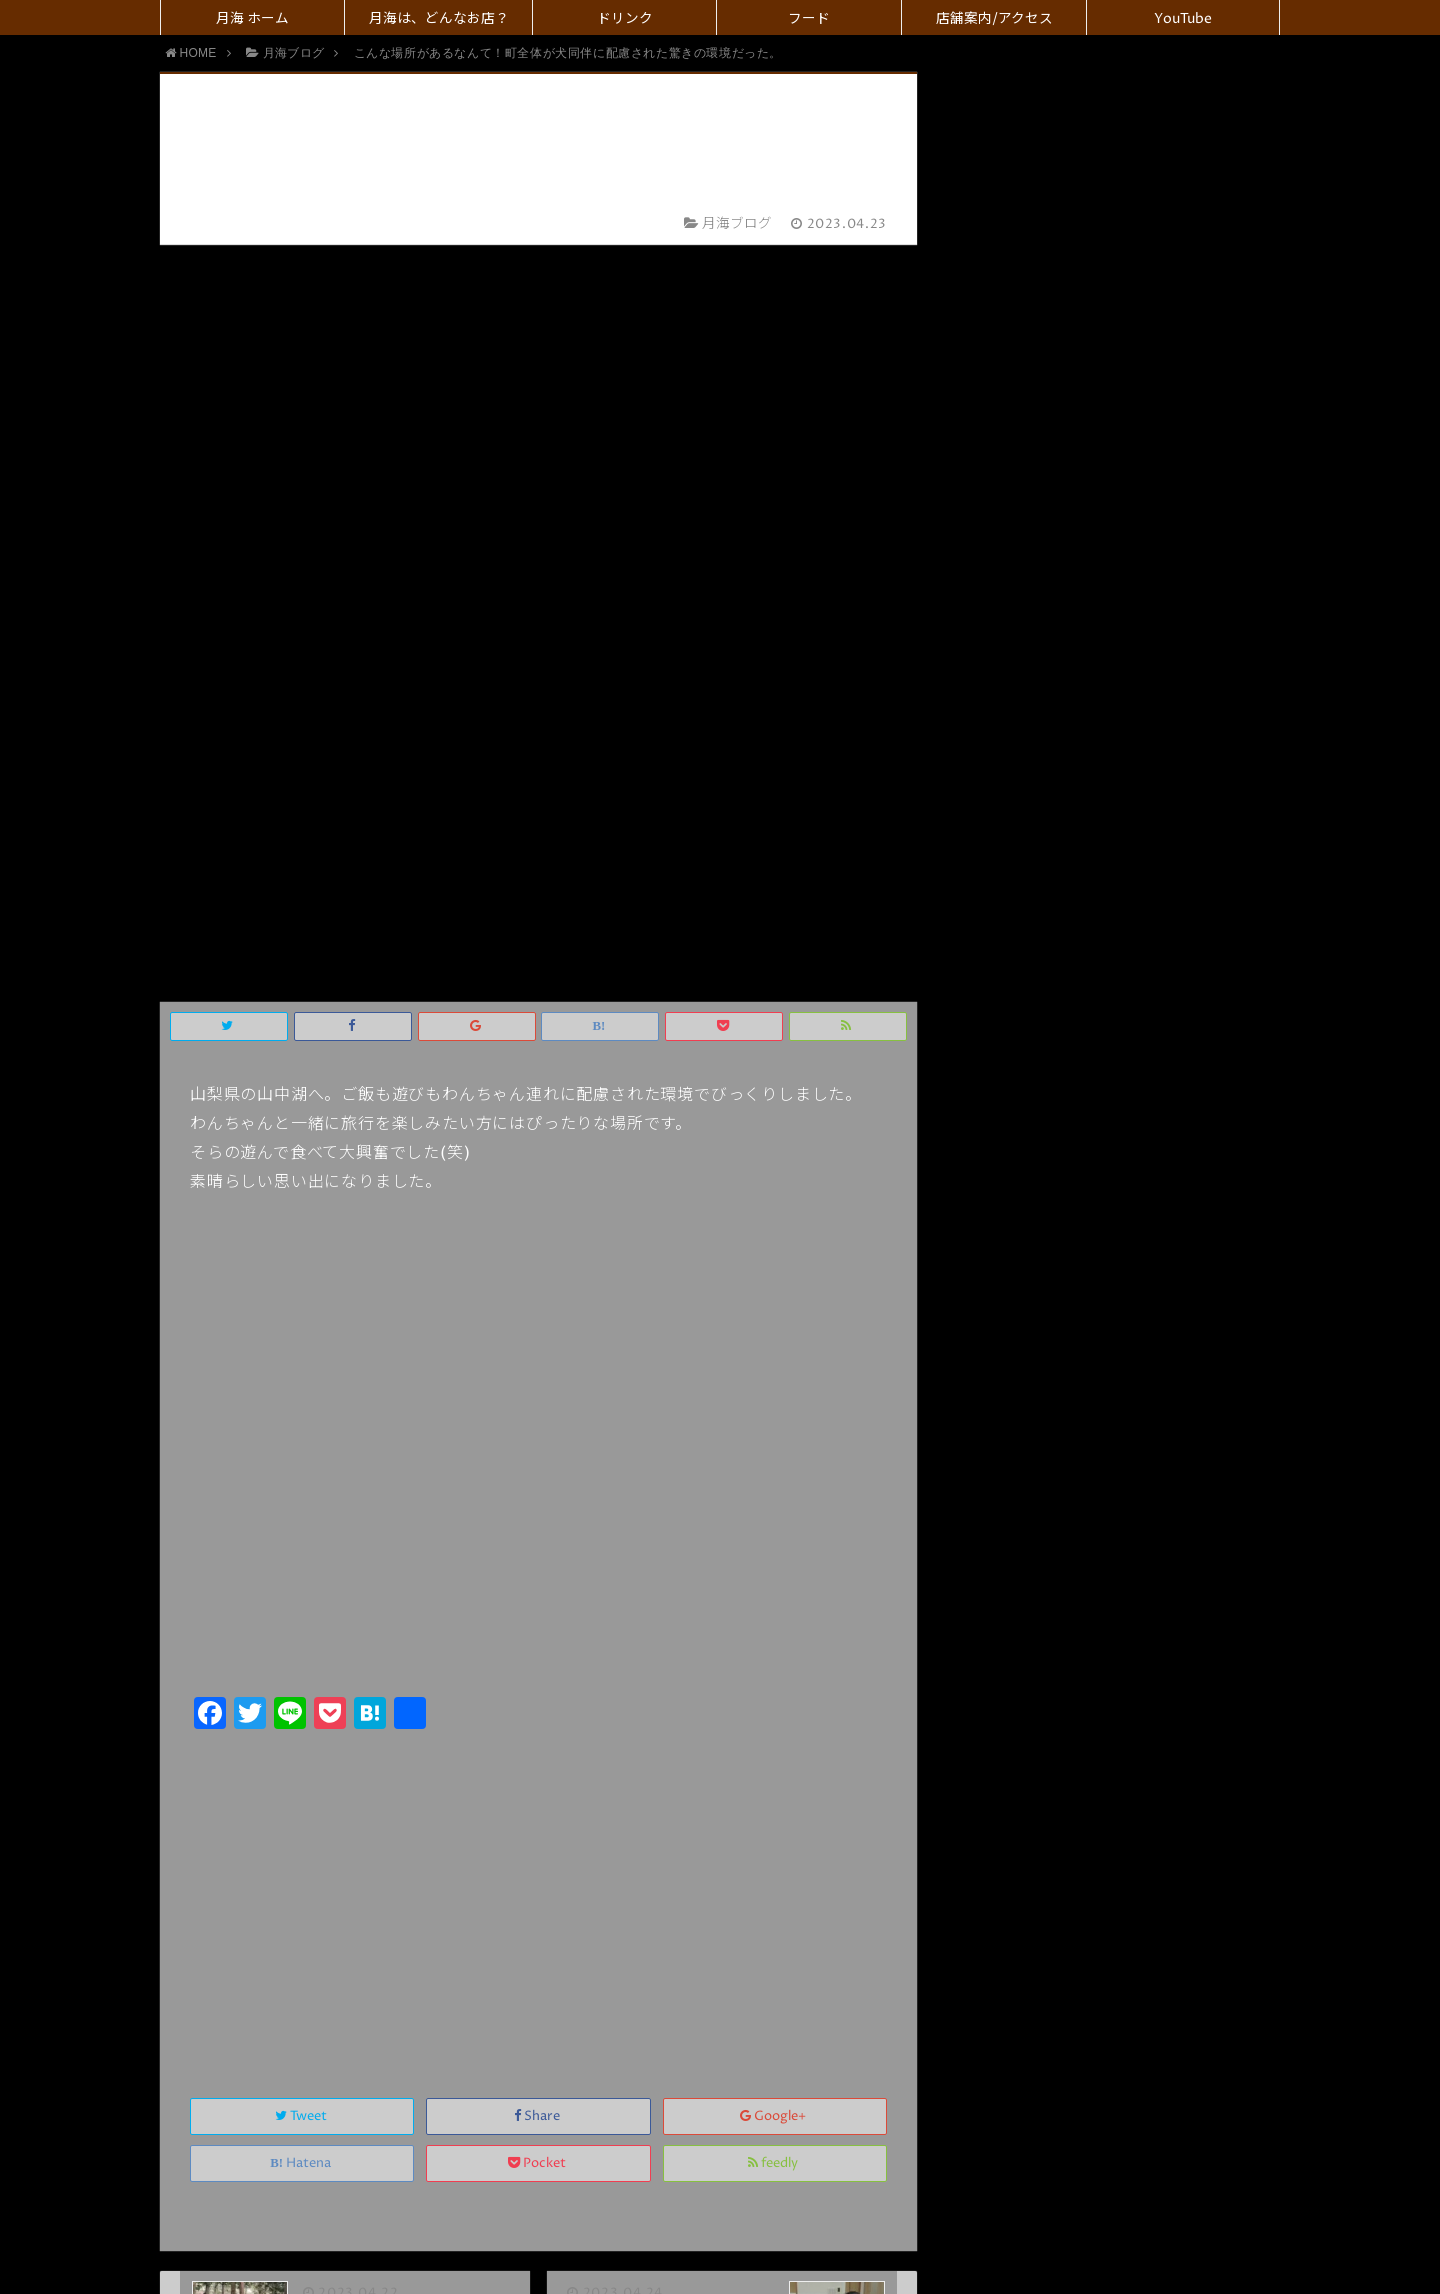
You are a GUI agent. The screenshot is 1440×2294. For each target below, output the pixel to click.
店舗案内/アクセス (994, 19)
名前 (596, 1777)
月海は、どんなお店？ (439, 19)
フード (809, 19)
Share (538, 1359)
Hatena (302, 1406)
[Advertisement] (538, 1135)
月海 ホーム (252, 19)
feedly (774, 1406)
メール (604, 1818)
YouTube (1183, 19)
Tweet (302, 1359)
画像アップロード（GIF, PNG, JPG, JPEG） (707, 2009)
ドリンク (625, 19)
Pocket (538, 1406)
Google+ (774, 1359)
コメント (590, 1968)
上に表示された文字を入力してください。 (370, 1905)
